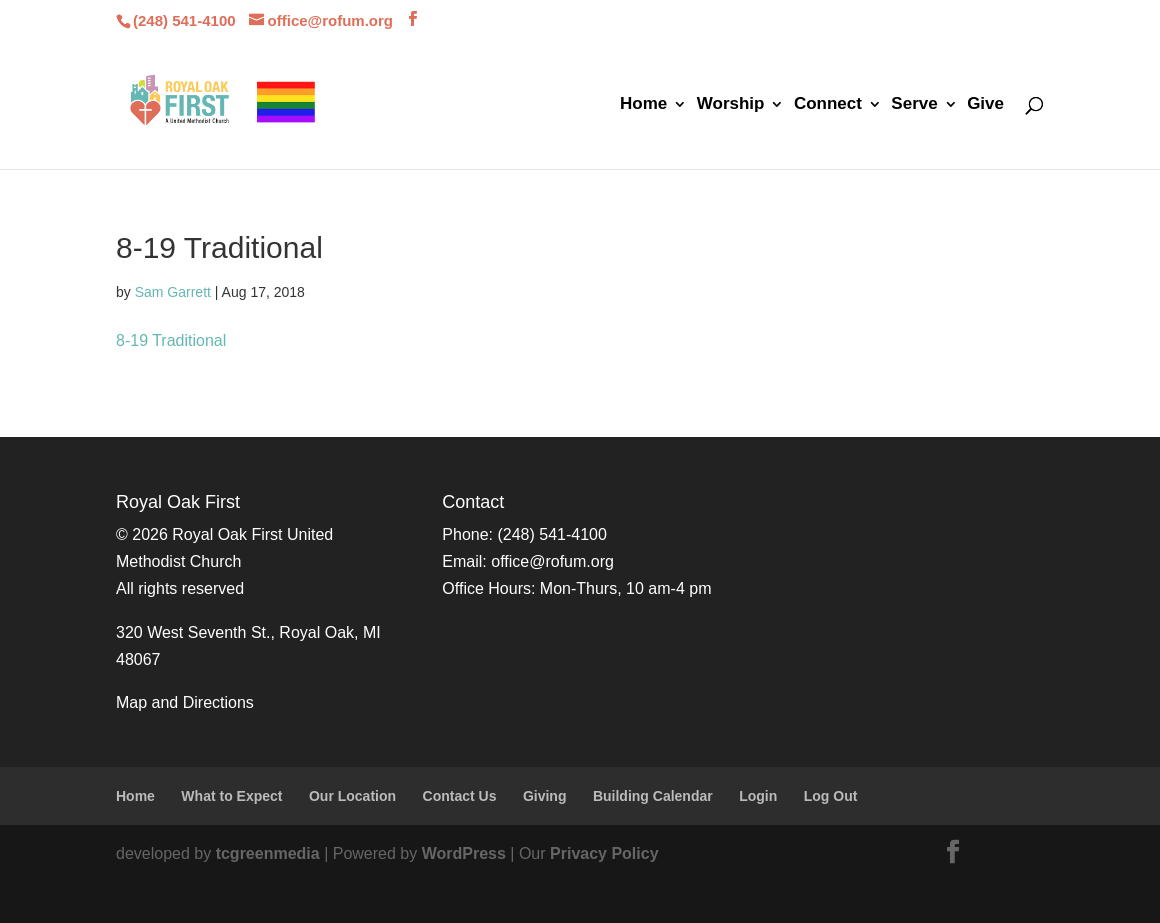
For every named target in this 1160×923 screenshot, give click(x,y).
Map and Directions (185, 702)
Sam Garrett (173, 292)
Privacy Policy (604, 853)
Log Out (831, 796)
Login (758, 796)
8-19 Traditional (171, 340)
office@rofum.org (552, 561)
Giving (545, 796)
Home (643, 105)
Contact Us (460, 796)
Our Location (352, 796)
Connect (828, 105)
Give (985, 105)
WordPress (464, 853)
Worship (731, 105)
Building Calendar (653, 796)
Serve (914, 105)
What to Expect (231, 796)
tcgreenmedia (268, 853)
